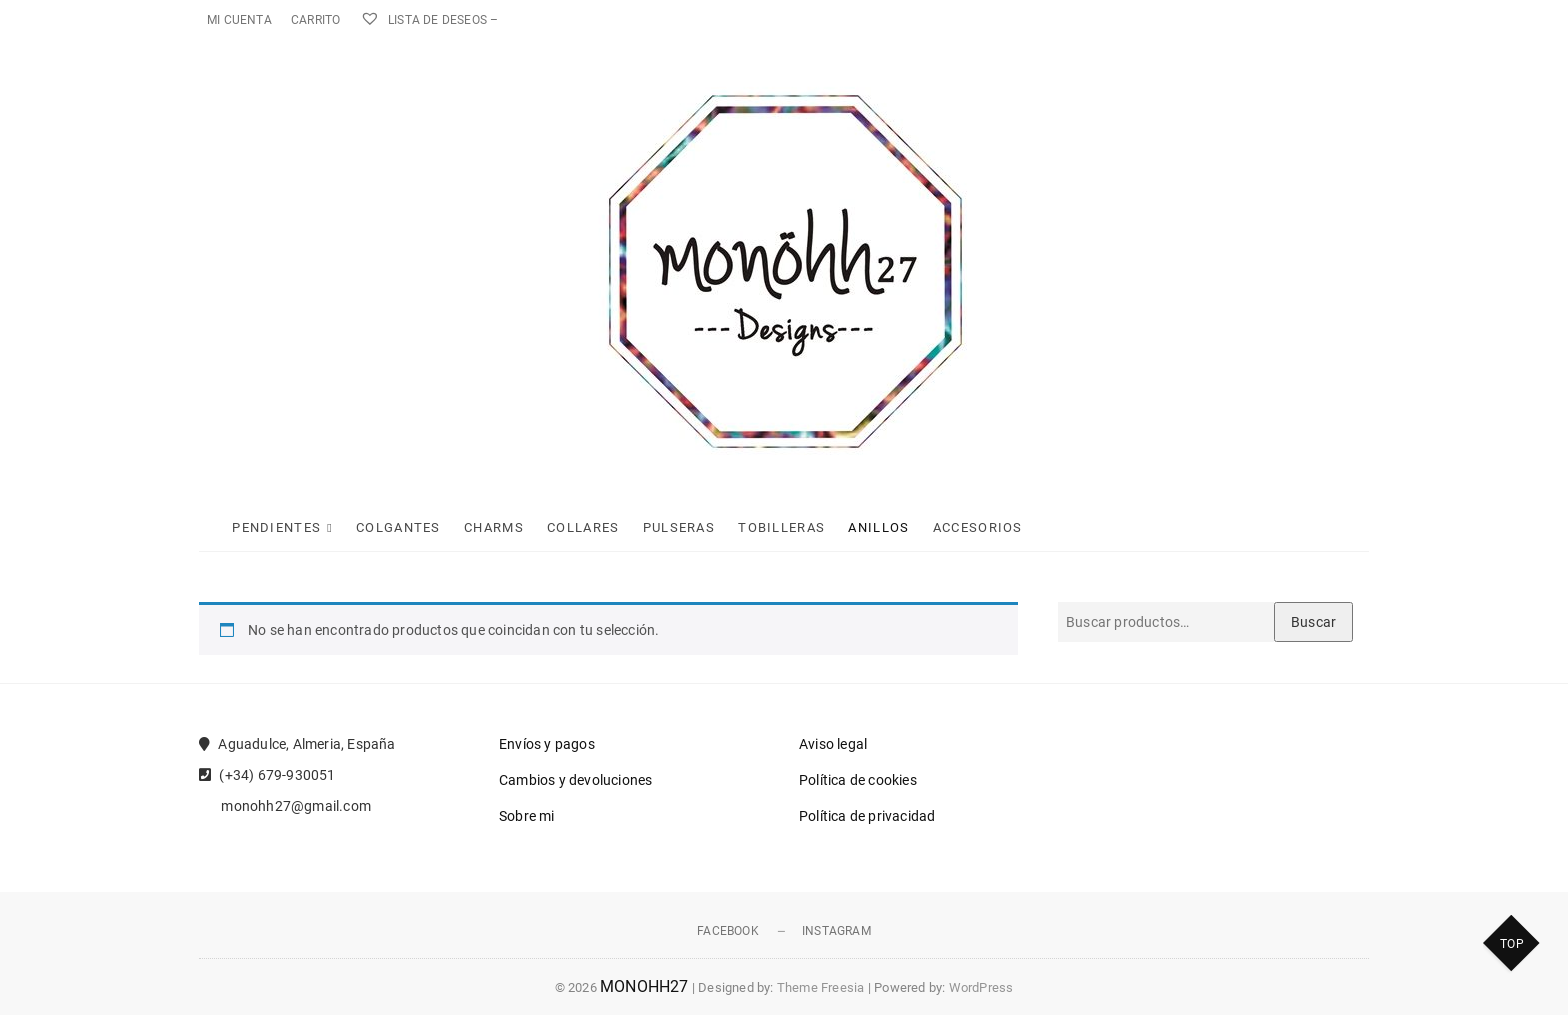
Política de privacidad (867, 816)
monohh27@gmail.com (285, 806)
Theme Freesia (821, 987)
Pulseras (679, 527)
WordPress (981, 987)
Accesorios (978, 527)
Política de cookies (858, 780)
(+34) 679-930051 (267, 775)
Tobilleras (781, 527)
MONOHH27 (644, 986)
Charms (494, 527)
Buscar (1313, 622)
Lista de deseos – (429, 20)
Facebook (728, 931)
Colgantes (398, 527)
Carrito (315, 20)
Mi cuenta (239, 20)
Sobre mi (527, 816)
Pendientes (276, 527)
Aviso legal (833, 744)
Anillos (878, 527)
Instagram (836, 931)
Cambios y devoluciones (575, 780)
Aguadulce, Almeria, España (297, 744)
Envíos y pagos (547, 744)
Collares (583, 527)
